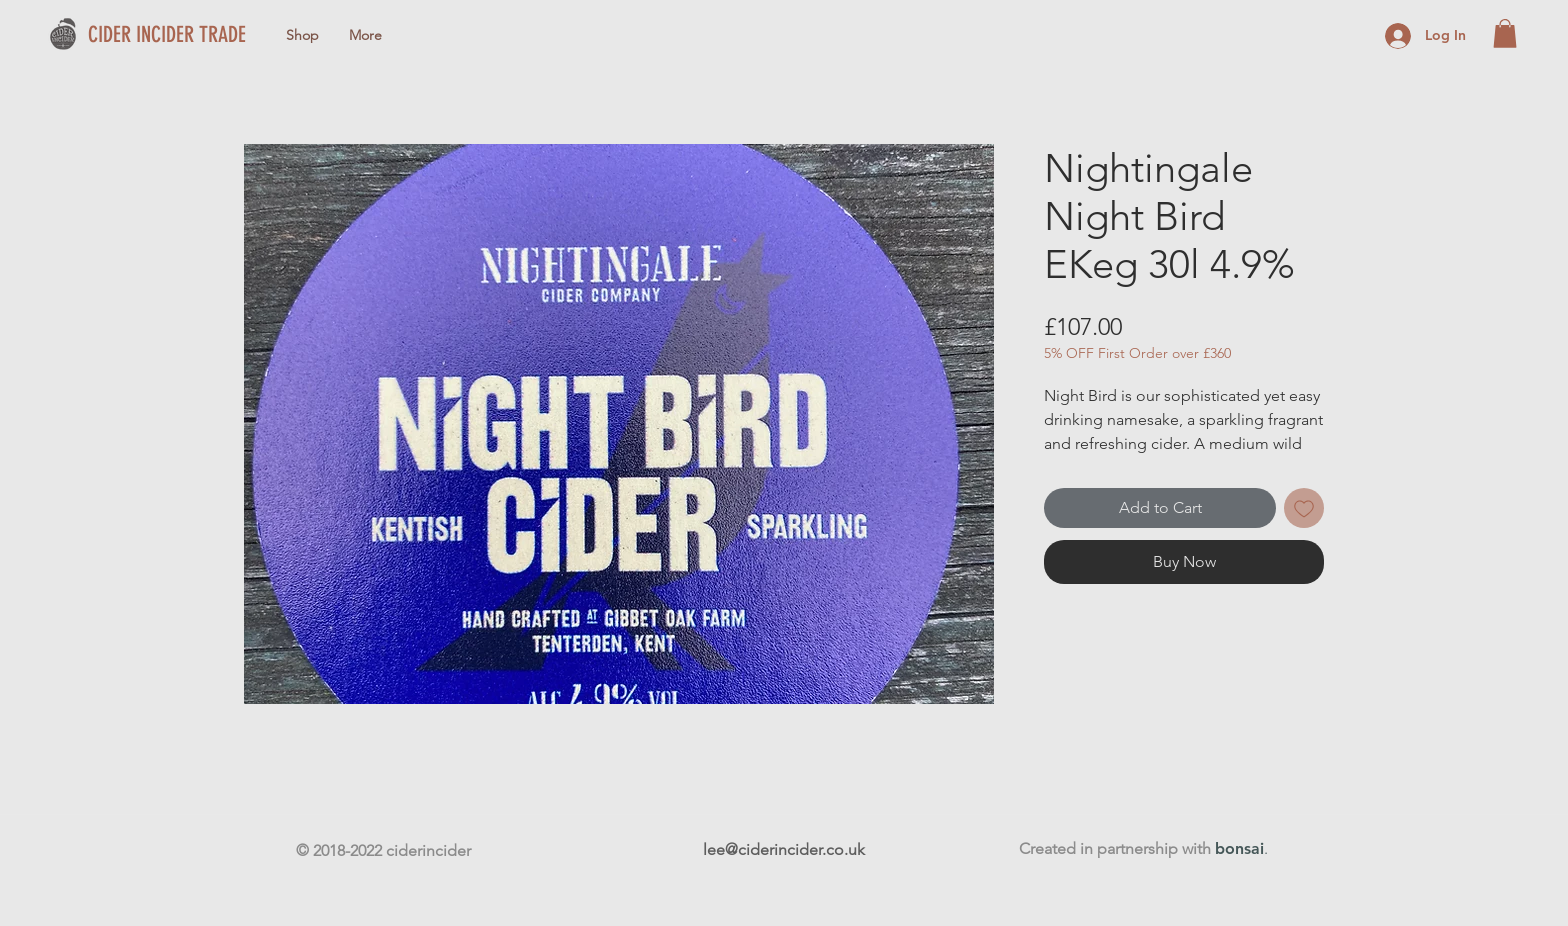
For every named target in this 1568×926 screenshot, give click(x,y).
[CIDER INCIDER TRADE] (192, 35)
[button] (1505, 33)
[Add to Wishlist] (1304, 508)
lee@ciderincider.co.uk (784, 849)
